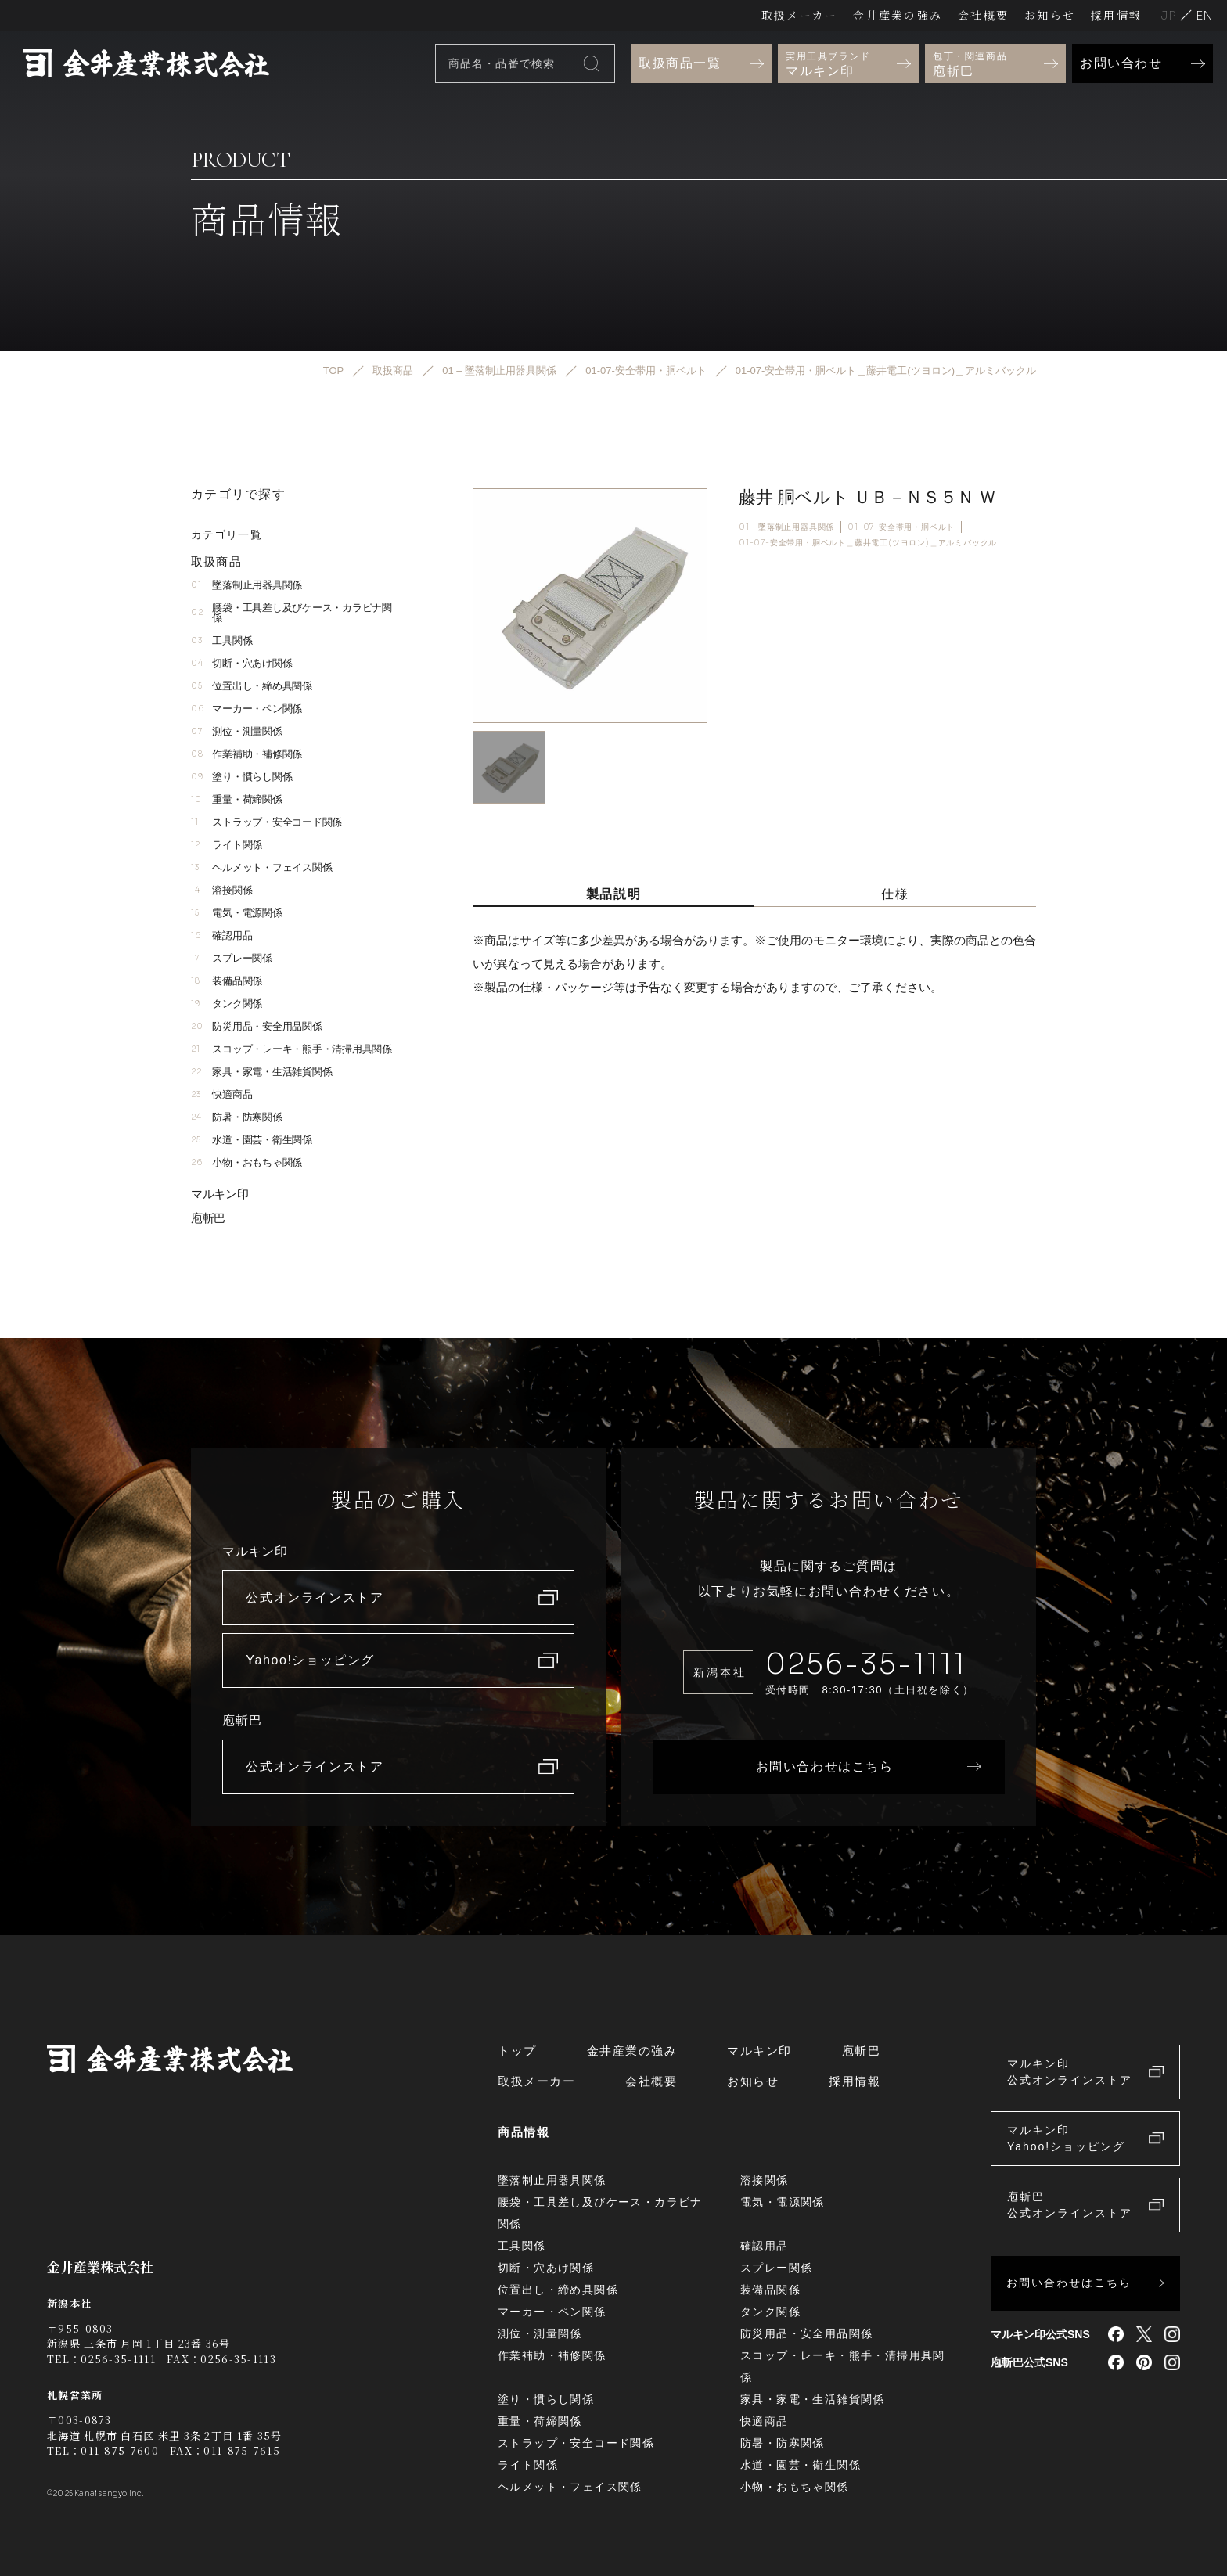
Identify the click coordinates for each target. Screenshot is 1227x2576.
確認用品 (221, 935)
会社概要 (983, 15)
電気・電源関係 (236, 913)
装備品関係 (226, 981)
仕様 (895, 894)
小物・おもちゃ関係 (246, 1162)
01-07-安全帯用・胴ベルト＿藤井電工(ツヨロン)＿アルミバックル (868, 543)
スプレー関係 (231, 958)
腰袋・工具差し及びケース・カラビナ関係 (291, 613)
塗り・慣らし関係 (241, 777)
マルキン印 (220, 1193)
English (1204, 15)
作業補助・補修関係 (246, 754)
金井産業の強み (897, 15)
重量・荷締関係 (236, 799)
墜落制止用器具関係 (246, 585)
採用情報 (1116, 15)
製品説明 (613, 894)
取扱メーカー (799, 15)
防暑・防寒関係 (236, 1117)
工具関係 (221, 640)
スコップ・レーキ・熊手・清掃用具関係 (291, 1049)
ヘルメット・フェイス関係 (261, 867)
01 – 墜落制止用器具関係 (786, 527)
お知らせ (1049, 15)
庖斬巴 (208, 1218)
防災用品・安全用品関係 (256, 1026)
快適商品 (221, 1094)
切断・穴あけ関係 (241, 663)
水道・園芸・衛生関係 (251, 1140)
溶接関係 (221, 890)
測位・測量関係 (236, 731)
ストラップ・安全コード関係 (266, 822)
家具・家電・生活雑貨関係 (261, 1072)
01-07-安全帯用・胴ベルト (901, 527)
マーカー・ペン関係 (246, 708)
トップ (517, 2050)
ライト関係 (226, 845)
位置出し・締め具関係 (251, 686)
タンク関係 (226, 1003)
